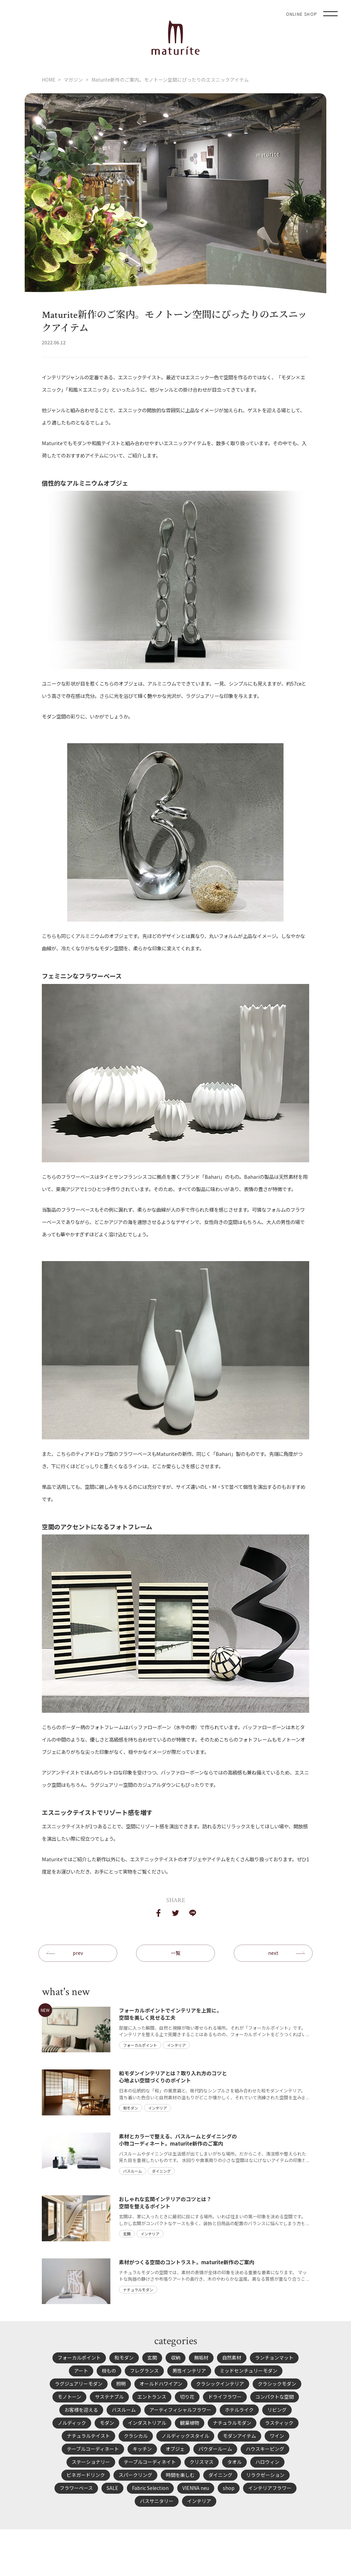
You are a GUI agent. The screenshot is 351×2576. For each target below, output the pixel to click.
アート (81, 2370)
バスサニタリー (156, 2500)
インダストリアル (147, 2422)
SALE (112, 2487)
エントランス (151, 2396)
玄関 (152, 2357)
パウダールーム (215, 2448)
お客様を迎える (81, 2409)
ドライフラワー (225, 2396)
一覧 (175, 1952)
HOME (48, 79)
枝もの (109, 2370)
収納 (175, 2357)
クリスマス (202, 2461)
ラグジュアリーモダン (78, 2383)
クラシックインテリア (220, 2383)
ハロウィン (267, 2461)
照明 (121, 2383)
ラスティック (279, 2422)
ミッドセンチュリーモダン (248, 2370)
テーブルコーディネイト (150, 2461)
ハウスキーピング (265, 2448)
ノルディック (72, 2422)
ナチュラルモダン (232, 2422)
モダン (107, 2422)
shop (228, 2487)
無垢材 (201, 2357)
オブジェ (175, 2448)
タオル (234, 2461)
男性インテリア (189, 2370)
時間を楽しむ (180, 2474)
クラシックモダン (277, 2383)
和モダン (124, 2357)
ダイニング (220, 2474)
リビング (277, 2409)
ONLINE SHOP (301, 14)
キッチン (142, 2448)
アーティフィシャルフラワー (180, 2409)
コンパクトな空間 (274, 2396)
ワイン (277, 2435)
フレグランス (144, 2370)
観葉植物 (189, 2422)
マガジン (73, 79)
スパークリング (135, 2474)
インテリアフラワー (269, 2487)
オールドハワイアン (161, 2383)
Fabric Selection (150, 2487)
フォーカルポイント (79, 2357)
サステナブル (109, 2396)
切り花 (187, 2396)
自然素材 (231, 2357)
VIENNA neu (195, 2487)
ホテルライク (239, 2409)
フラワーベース (76, 2487)
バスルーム (124, 2409)
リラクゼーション (265, 2474)
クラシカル (136, 2435)
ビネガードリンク (85, 2474)
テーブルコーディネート (93, 2448)
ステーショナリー (91, 2461)
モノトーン (69, 2396)
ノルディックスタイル (185, 2435)
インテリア (199, 2500)
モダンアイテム (239, 2435)
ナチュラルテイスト (88, 2435)
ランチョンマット (274, 2357)
